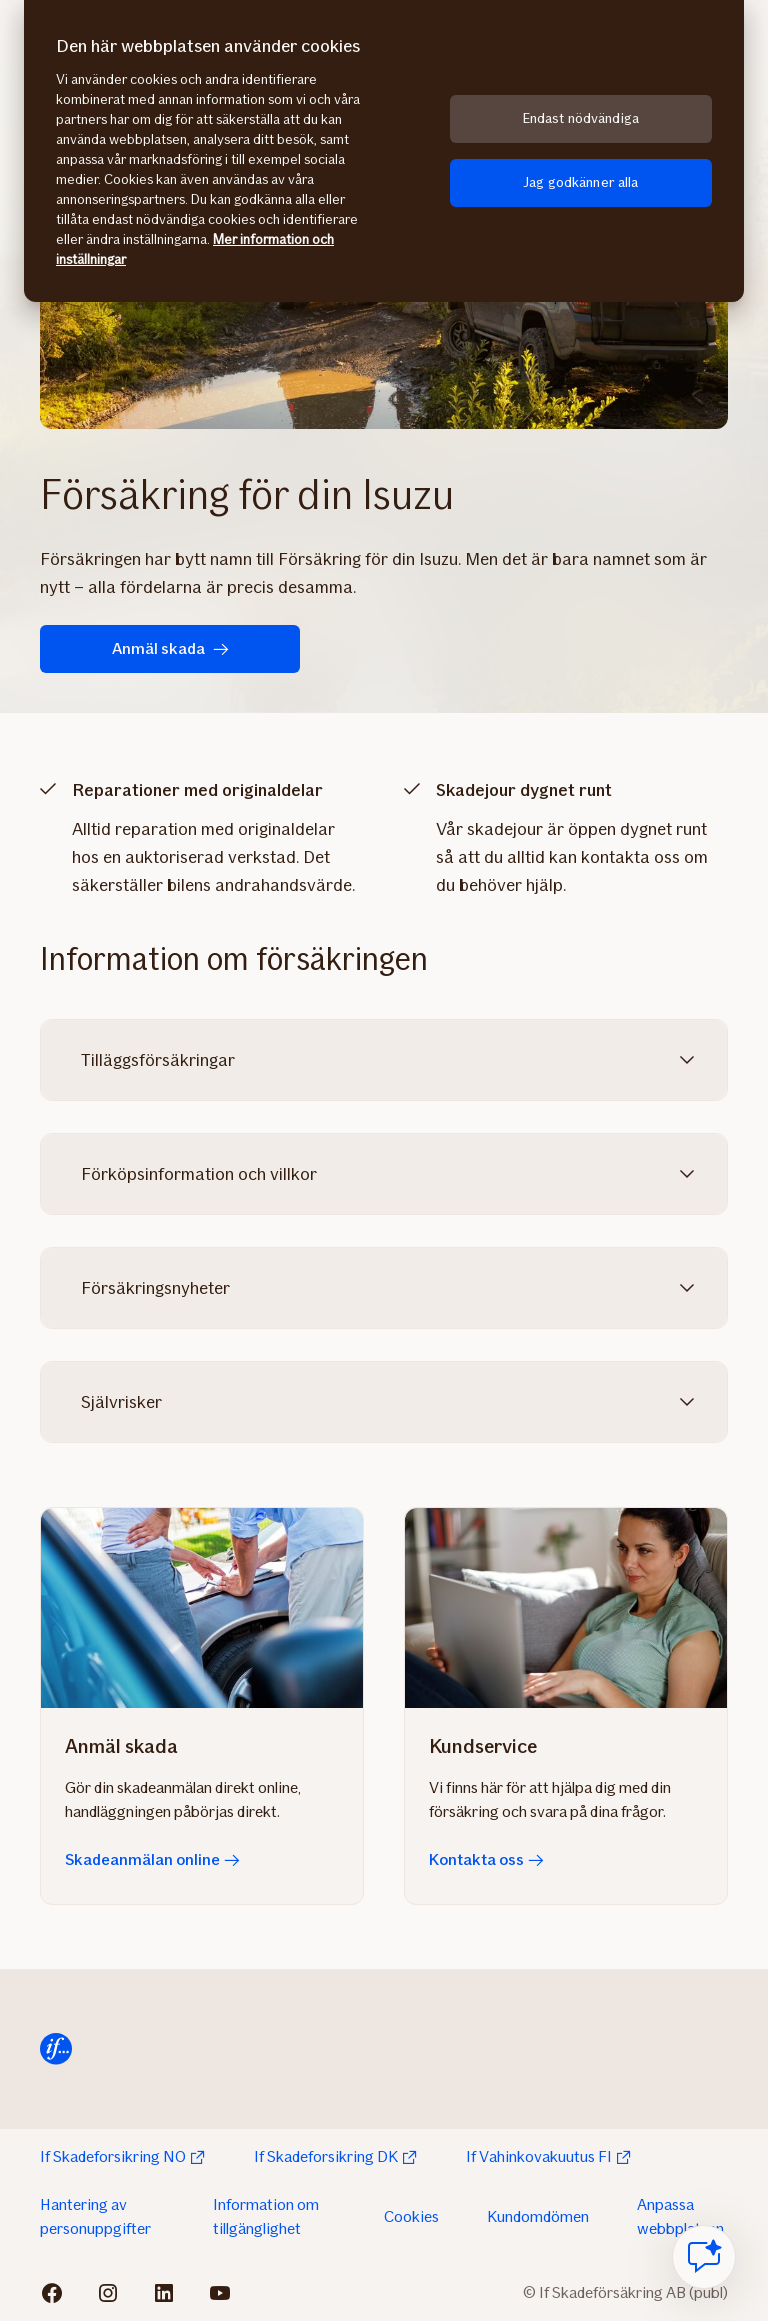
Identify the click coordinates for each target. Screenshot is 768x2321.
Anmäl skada (170, 648)
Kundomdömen (538, 2216)
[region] (384, 151)
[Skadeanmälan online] (202, 1608)
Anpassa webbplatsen (680, 2216)
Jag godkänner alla (581, 182)
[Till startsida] (56, 2049)
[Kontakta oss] (566, 1608)
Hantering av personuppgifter (95, 2216)
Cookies (411, 2216)
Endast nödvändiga (581, 118)
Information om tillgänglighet (266, 2216)
